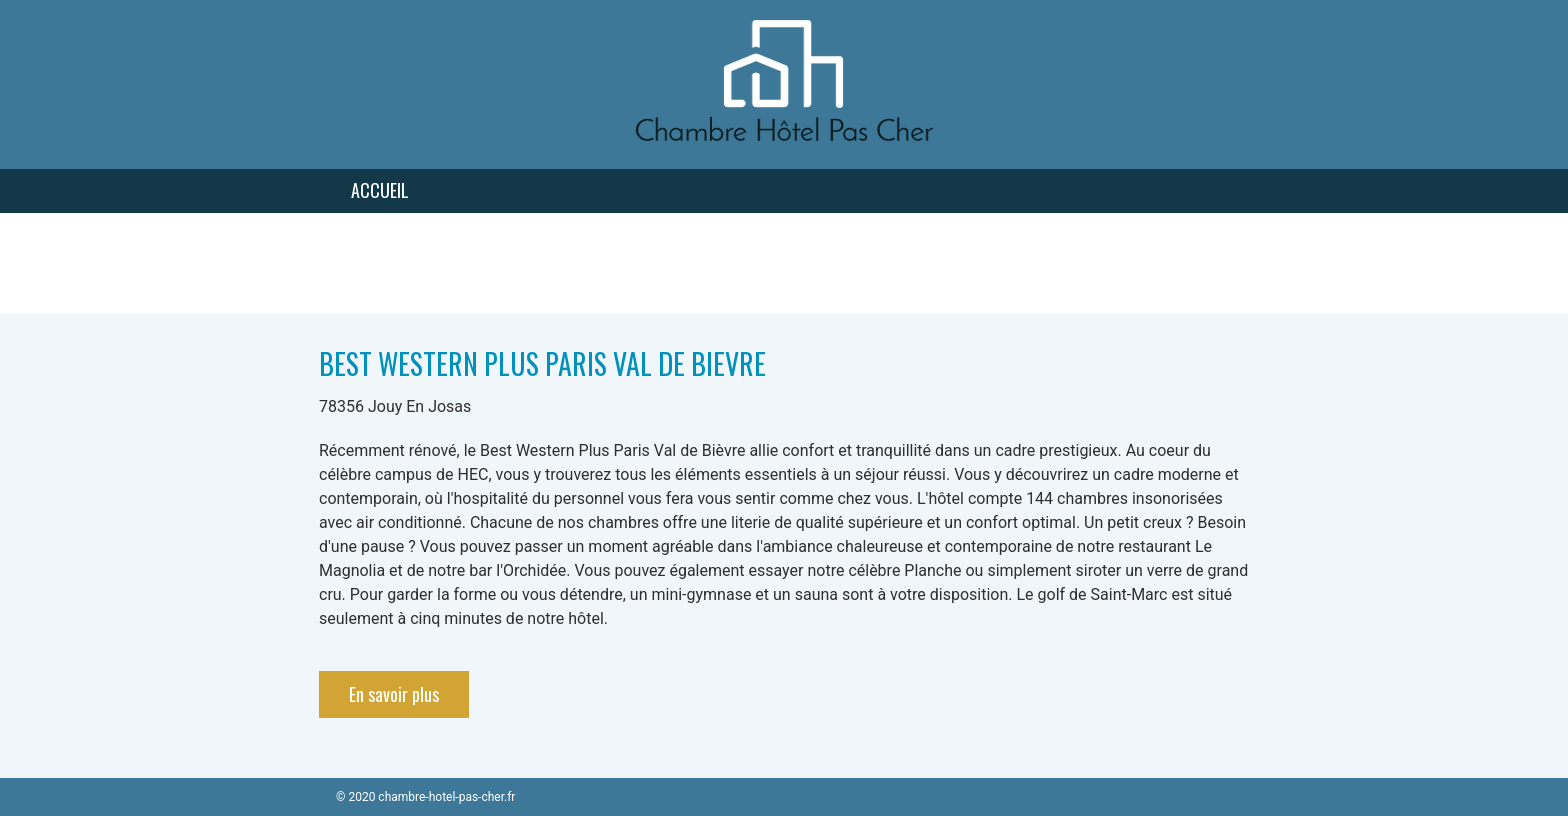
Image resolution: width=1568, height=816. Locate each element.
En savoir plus (394, 694)
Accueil (380, 190)
